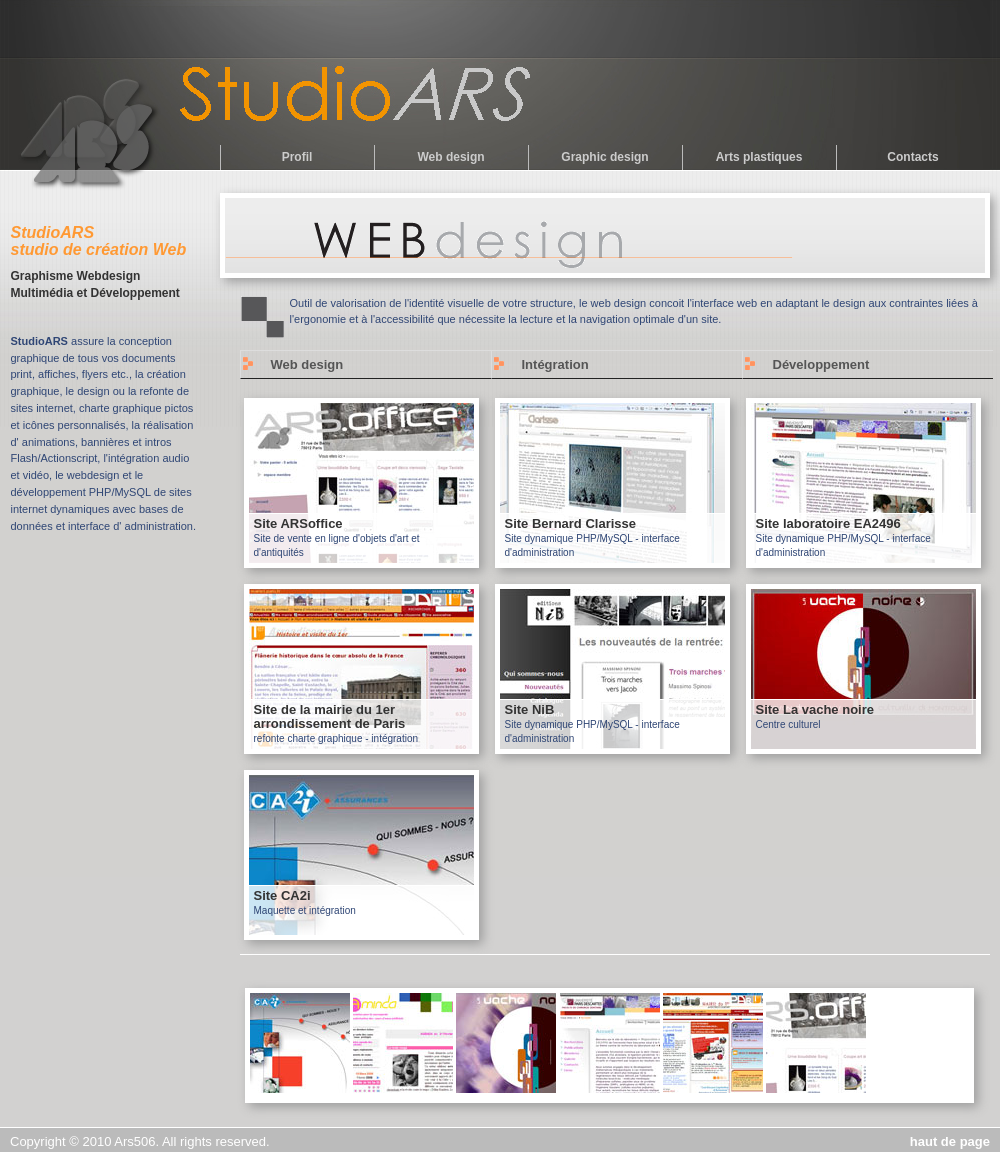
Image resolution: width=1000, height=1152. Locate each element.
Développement (821, 364)
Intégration (555, 364)
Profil (297, 157)
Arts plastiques (759, 157)
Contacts (912, 157)
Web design (450, 157)
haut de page (950, 1141)
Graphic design (604, 157)
